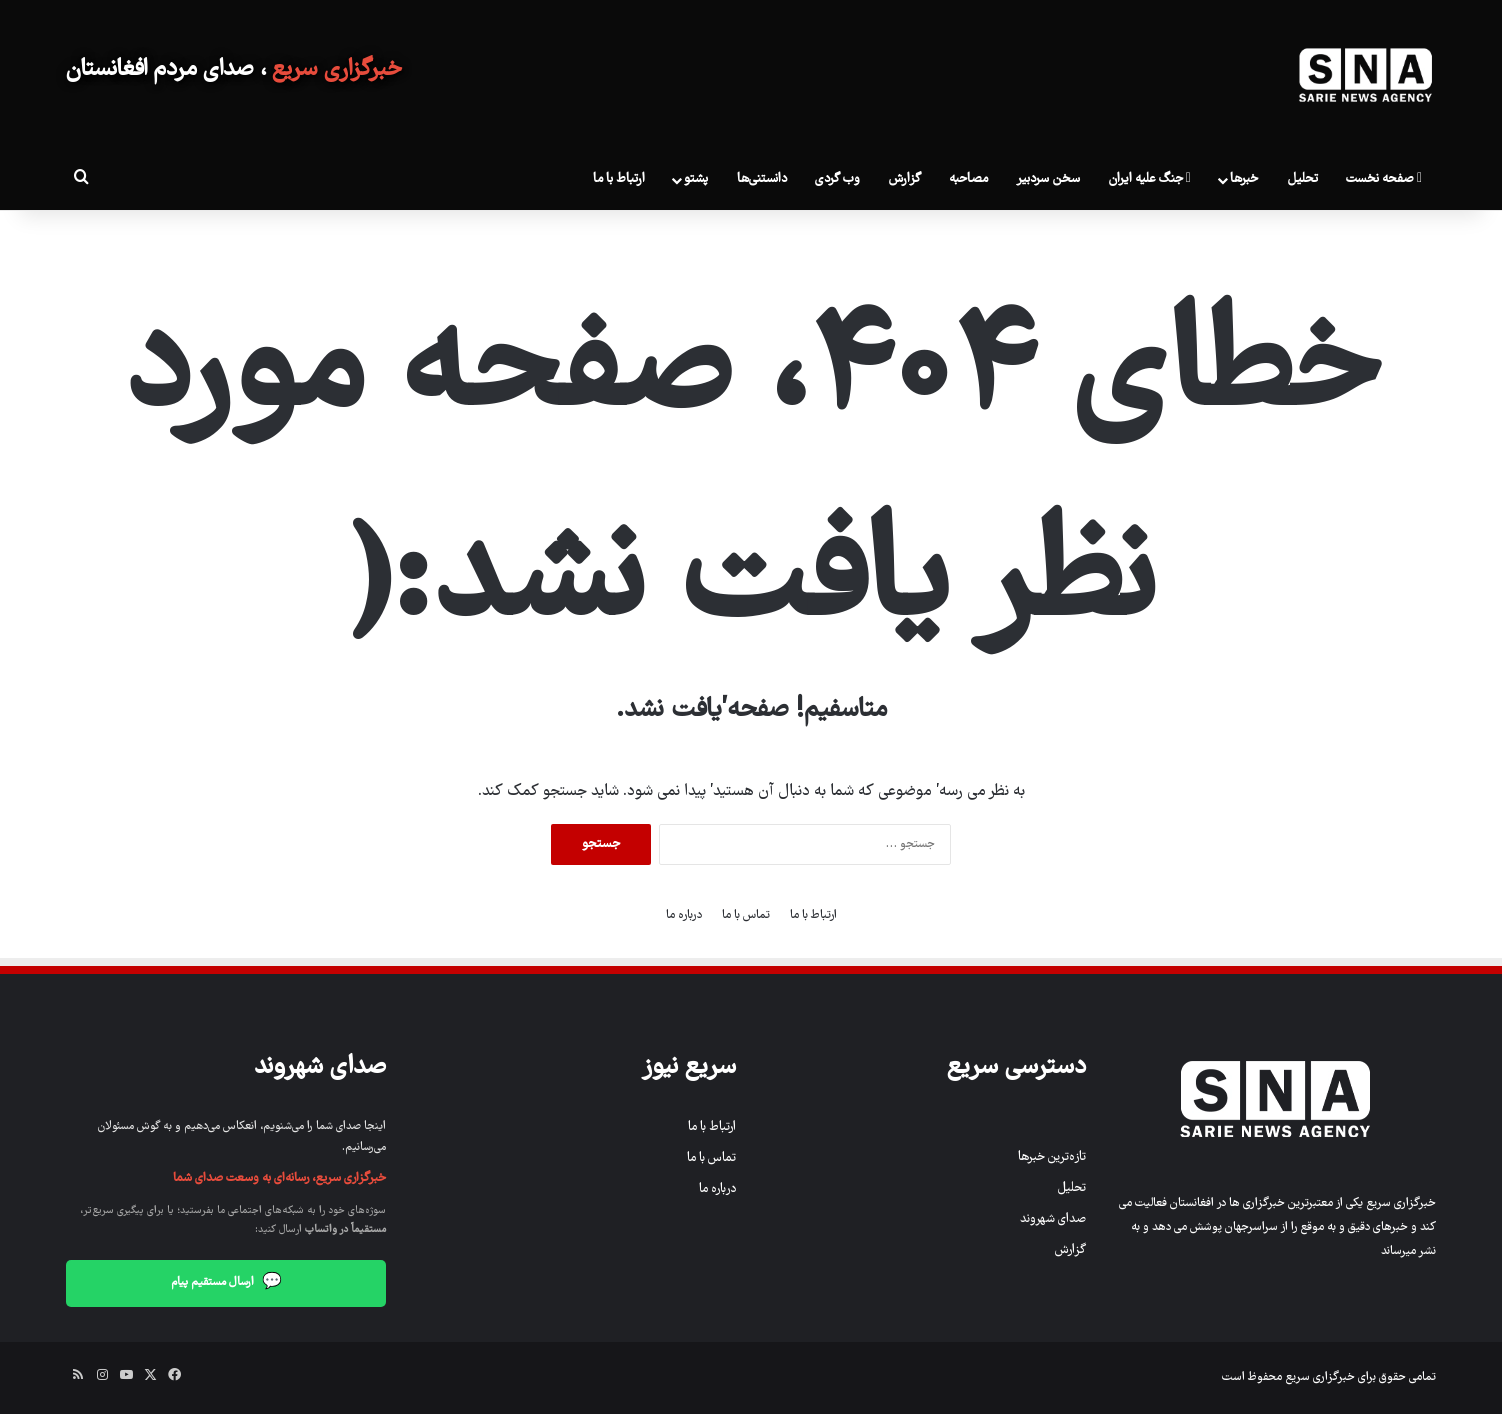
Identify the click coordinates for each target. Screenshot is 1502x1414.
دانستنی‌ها (762, 179)
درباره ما (684, 915)
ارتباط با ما (619, 179)
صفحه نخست (1384, 179)
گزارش (904, 179)
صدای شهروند (1053, 1219)
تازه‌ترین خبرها (1052, 1157)
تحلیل (1302, 179)
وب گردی (837, 179)
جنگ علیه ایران (1149, 179)
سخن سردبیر (1048, 179)
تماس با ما (746, 915)
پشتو (696, 179)
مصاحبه (968, 179)
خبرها (1244, 179)
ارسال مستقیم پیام (226, 1283)
